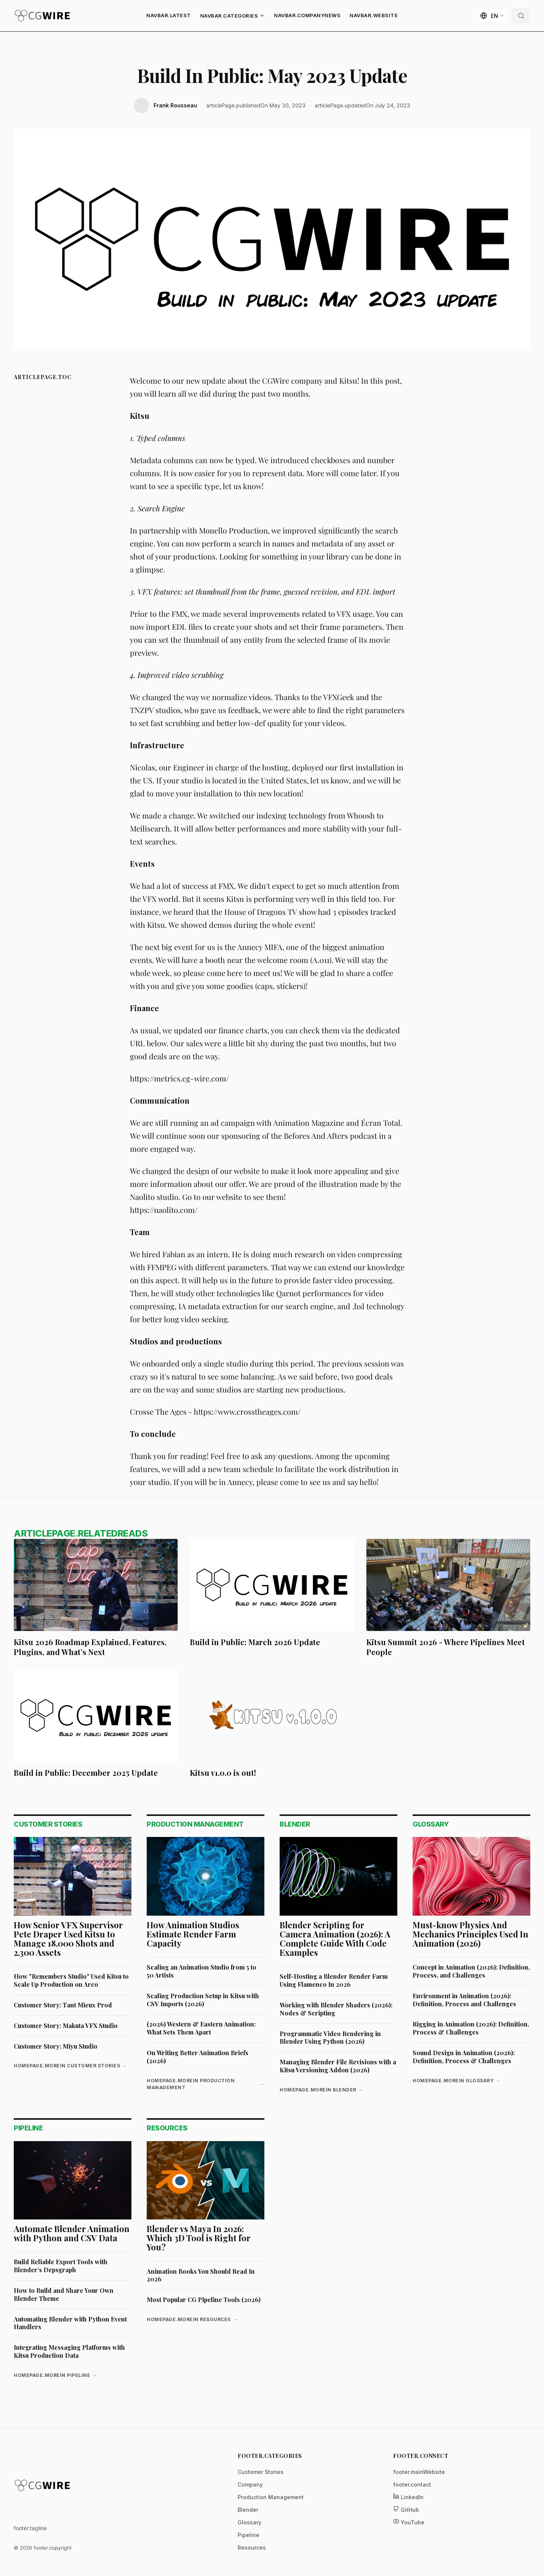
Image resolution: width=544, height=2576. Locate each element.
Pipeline (248, 2535)
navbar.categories (232, 16)
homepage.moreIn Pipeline (55, 2375)
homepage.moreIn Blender (321, 2089)
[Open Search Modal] (521, 16)
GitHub (406, 2509)
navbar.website (374, 15)
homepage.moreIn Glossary (457, 2080)
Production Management (271, 2497)
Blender (248, 2509)
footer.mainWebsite (419, 2472)
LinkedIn (408, 2496)
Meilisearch (150, 828)
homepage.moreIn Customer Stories (70, 2065)
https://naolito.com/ (164, 1210)
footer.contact (412, 2484)
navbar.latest (168, 15)
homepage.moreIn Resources (192, 2319)
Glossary (249, 2522)
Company (250, 2484)
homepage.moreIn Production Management (205, 2084)
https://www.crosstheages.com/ (247, 1411)
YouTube (408, 2522)
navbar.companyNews (307, 15)
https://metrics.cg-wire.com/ (179, 1078)
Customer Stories (260, 2472)
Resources (252, 2547)
